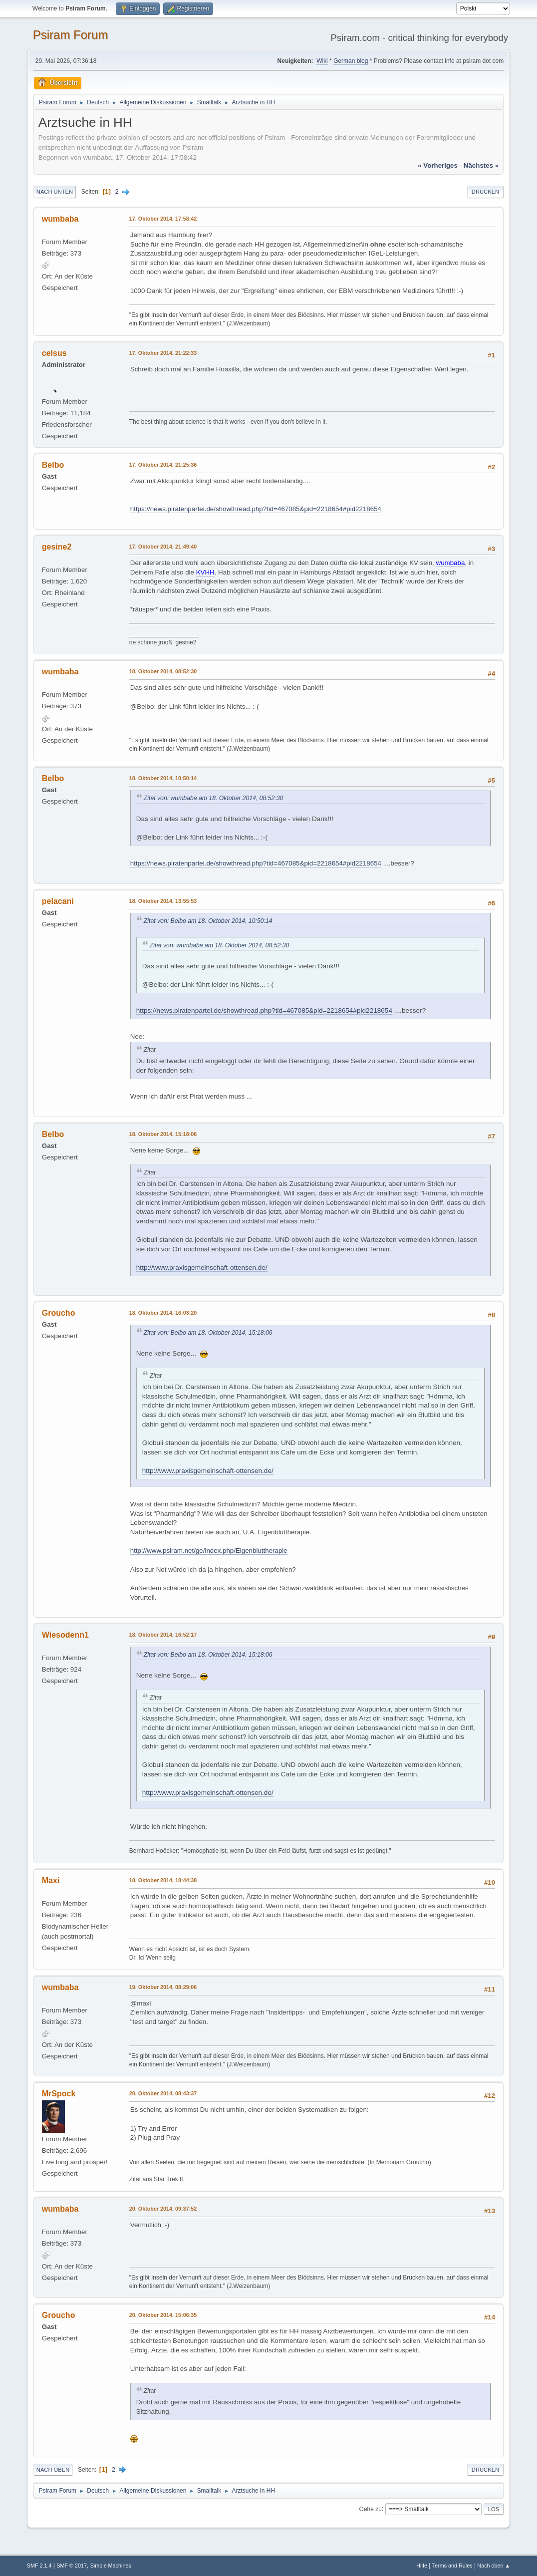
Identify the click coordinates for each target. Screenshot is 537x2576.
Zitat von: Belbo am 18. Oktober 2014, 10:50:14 (208, 920)
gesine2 (57, 547)
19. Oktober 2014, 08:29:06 (163, 1987)
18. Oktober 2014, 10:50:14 (163, 778)
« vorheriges (438, 165)
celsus (54, 353)
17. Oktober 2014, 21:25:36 (163, 465)
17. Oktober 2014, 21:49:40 (163, 547)
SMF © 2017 (71, 2566)
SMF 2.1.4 (39, 2566)
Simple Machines (110, 2566)
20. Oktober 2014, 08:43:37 (163, 2093)
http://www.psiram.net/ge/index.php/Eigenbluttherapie (208, 1550)
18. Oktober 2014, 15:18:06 (163, 1134)
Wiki (322, 60)
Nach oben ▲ (493, 2566)
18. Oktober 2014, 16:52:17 (163, 1635)
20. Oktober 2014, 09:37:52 (163, 2209)
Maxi (51, 1880)
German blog (350, 60)
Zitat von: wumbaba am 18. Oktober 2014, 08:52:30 (213, 798)
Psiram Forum (70, 34)
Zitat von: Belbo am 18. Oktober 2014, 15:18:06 (208, 1332)
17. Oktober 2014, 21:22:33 (163, 353)
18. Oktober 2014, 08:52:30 (163, 671)
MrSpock (59, 2093)
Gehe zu (370, 2508)
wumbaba (60, 219)
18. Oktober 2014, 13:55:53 (163, 901)
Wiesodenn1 (65, 1635)
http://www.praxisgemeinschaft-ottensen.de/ (202, 1267)
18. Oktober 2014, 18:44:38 (163, 1880)
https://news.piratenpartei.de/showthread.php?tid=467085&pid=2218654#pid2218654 (255, 509)
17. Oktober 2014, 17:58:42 (163, 219)
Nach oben (53, 2470)
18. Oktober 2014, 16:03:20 (163, 1313)
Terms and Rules (452, 2566)
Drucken (485, 192)
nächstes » (481, 165)
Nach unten (54, 192)
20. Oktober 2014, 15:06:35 (163, 2315)
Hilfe (421, 2566)
